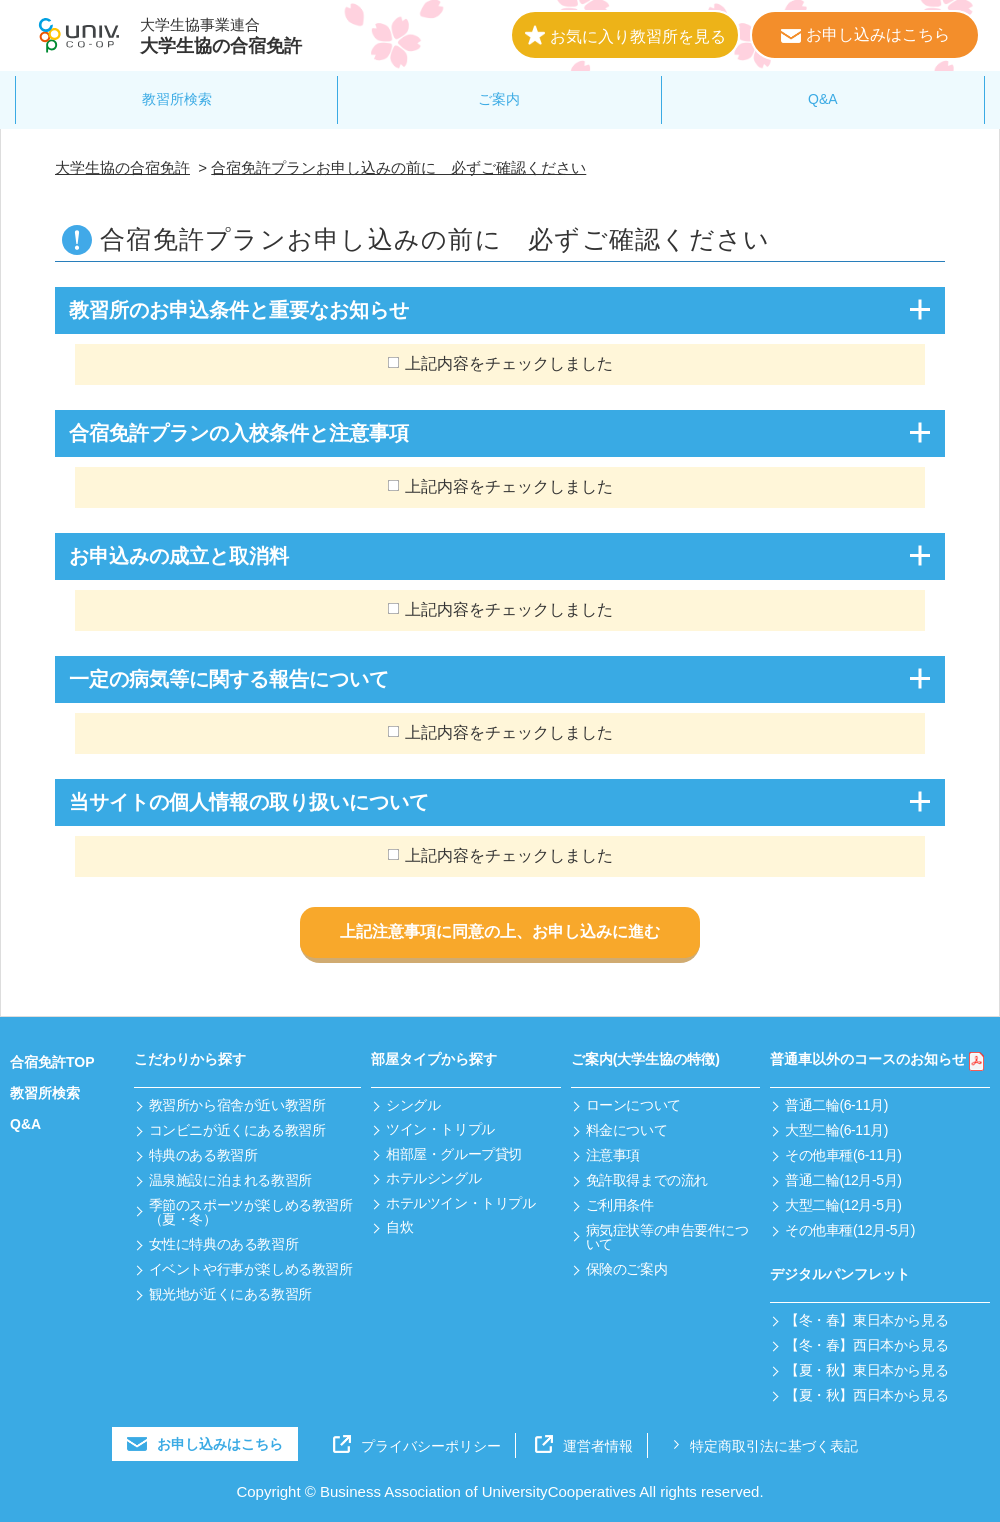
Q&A (823, 99)
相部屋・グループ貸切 (454, 1154)
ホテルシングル (433, 1178)
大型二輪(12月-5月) (843, 1205)
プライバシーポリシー (417, 1446)
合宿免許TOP (52, 1062)
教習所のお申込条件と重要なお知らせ (239, 310)
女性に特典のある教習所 (223, 1244)
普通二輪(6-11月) (836, 1105)
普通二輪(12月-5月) (843, 1180)
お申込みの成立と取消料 (179, 556)
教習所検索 (177, 99)
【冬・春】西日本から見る (866, 1345)
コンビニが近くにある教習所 (237, 1130)
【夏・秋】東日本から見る (866, 1370)
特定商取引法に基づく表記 (762, 1446)
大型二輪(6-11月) (836, 1130)
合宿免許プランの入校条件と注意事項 (239, 433)
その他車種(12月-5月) (850, 1230)
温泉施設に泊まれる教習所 (230, 1180)
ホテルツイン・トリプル (460, 1203)
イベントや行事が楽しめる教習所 (251, 1269)
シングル (413, 1105)
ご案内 (499, 99)
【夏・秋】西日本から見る (866, 1395)
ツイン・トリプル (440, 1129)
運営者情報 (584, 1446)
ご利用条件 (620, 1205)
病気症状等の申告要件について (667, 1237)
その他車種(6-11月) (843, 1155)
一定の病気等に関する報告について (229, 679)
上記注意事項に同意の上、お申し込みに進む (500, 931)
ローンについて (633, 1105)
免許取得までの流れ (647, 1180)
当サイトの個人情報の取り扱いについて (249, 802)
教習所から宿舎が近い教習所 (237, 1105)
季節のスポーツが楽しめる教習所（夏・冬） (251, 1212)
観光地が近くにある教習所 (230, 1294)
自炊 (399, 1227)
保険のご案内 (626, 1269)
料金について (626, 1130)
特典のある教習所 (203, 1155)
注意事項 (613, 1155)
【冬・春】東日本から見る (866, 1320)
